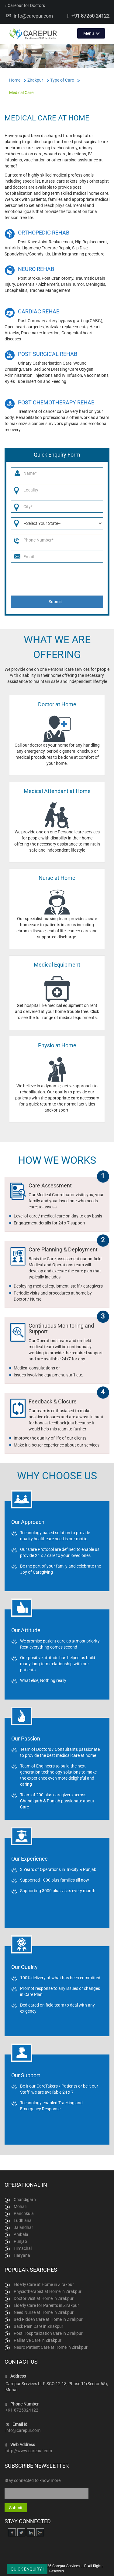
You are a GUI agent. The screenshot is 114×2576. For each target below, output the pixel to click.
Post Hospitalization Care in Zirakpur (48, 2333)
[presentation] (58, 579)
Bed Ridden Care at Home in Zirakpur (48, 2319)
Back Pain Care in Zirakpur (38, 2326)
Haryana (22, 2255)
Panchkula (24, 2213)
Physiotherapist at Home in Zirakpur (47, 2291)
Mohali (20, 2206)
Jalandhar (23, 2227)
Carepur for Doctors (25, 5)
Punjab (20, 2241)
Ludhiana (23, 2220)
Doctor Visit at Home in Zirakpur (44, 2298)
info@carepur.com (33, 16)
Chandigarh (25, 2199)
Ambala (21, 2234)
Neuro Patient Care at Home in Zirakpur (51, 2347)
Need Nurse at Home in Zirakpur (44, 2312)
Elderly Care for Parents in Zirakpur (46, 2305)
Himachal (23, 2248)
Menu (88, 33)
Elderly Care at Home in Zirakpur (44, 2284)
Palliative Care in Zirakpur (37, 2340)
